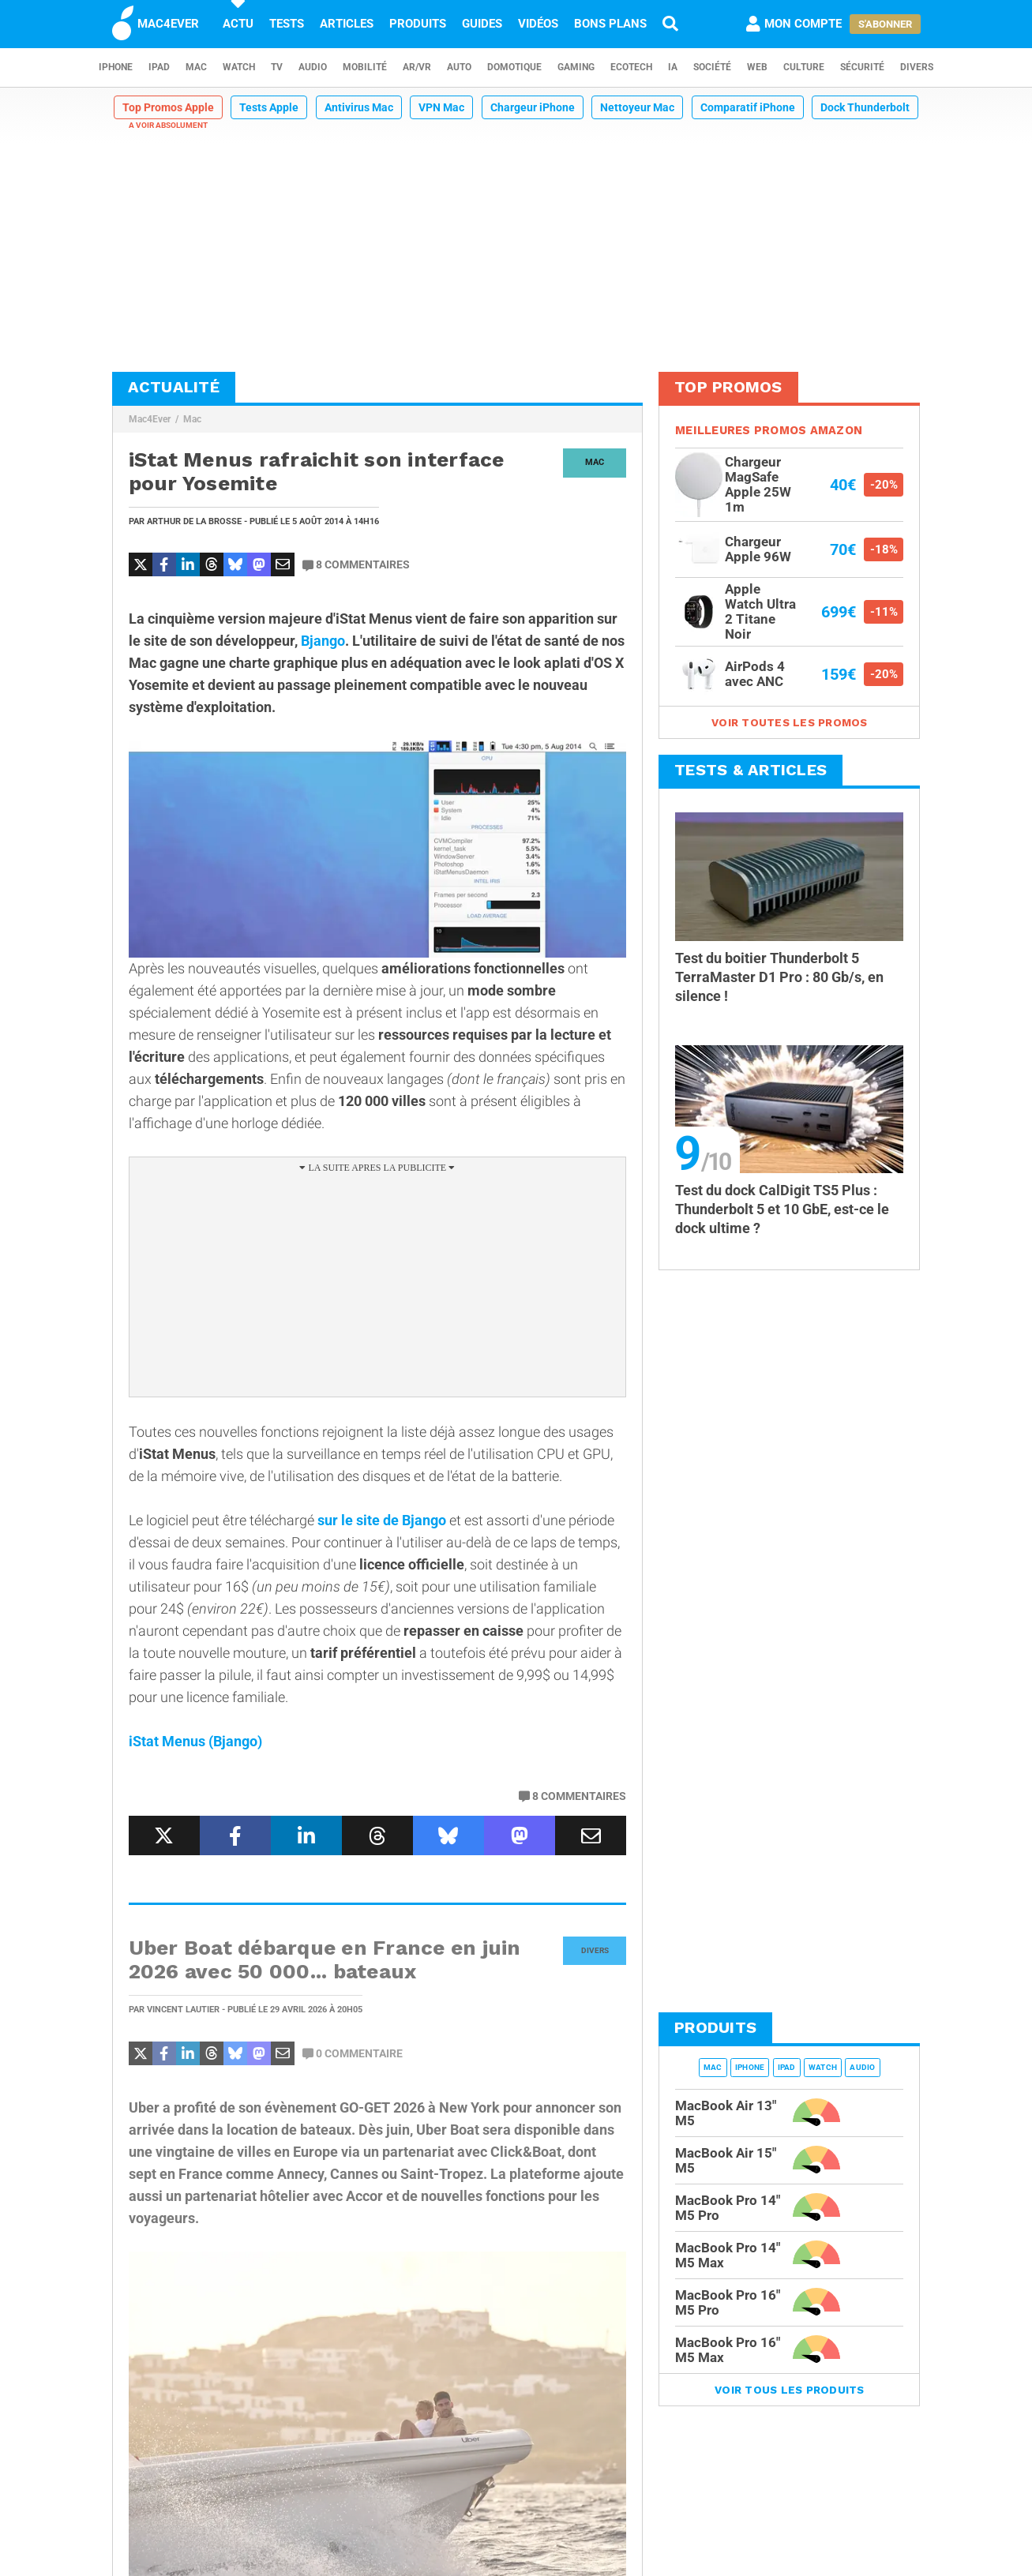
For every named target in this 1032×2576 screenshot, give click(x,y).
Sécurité (862, 67)
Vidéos (538, 24)
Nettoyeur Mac (637, 107)
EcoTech (631, 67)
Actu (238, 24)
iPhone (116, 67)
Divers (916, 67)
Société (712, 67)
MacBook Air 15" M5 (725, 2160)
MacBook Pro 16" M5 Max (727, 2349)
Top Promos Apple (168, 107)
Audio (312, 67)
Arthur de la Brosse (194, 521)
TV (277, 67)
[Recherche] (670, 23)
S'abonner (885, 24)
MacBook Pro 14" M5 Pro (727, 2207)
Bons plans (610, 24)
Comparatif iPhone (747, 107)
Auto (459, 67)
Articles (346, 24)
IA (672, 67)
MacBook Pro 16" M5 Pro (727, 2302)
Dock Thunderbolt (865, 107)
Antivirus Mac (359, 107)
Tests (286, 24)
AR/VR (417, 67)
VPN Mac (441, 107)
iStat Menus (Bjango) (195, 1741)
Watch (239, 67)
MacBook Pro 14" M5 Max (727, 2255)
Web (757, 67)
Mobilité (365, 67)
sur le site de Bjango (381, 1520)
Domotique (514, 67)
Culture (803, 67)
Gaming (576, 67)
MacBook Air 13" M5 (725, 2113)
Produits (417, 24)
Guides (482, 24)
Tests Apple (268, 107)
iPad (159, 67)
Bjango (323, 640)
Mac (196, 67)
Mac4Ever (150, 419)
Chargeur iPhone (532, 107)
